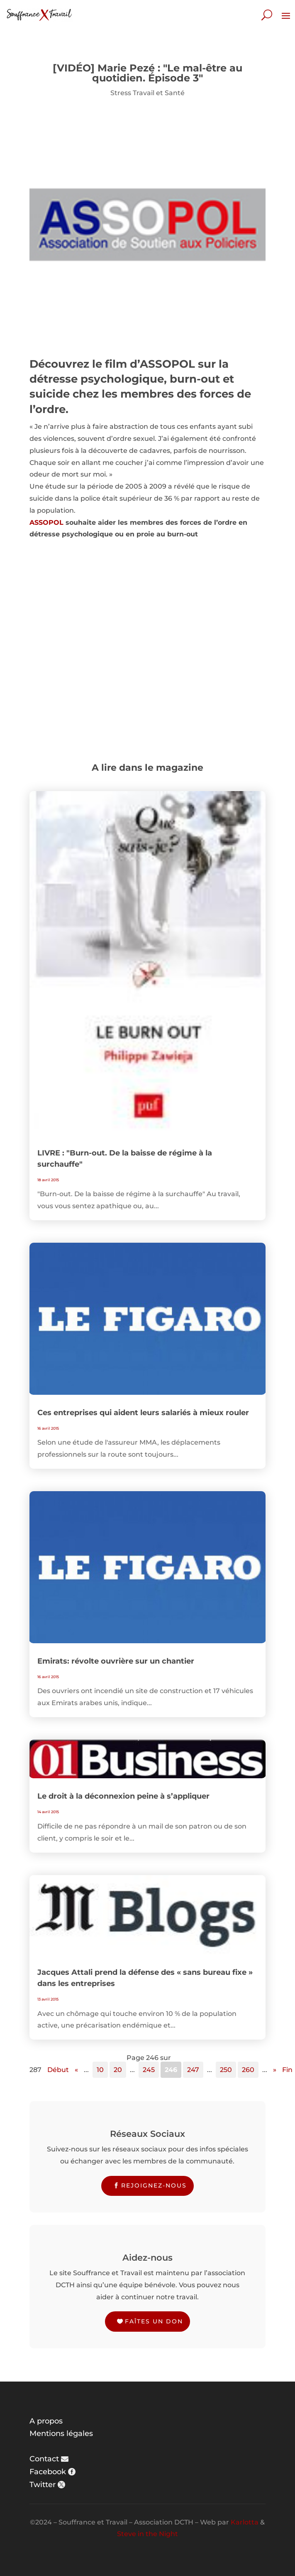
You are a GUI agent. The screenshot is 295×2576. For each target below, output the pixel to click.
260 (248, 2070)
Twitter (42, 2484)
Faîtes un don (154, 2321)
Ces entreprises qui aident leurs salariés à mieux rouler (143, 1412)
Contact (44, 2458)
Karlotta (244, 2522)
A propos (46, 2421)
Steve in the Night (147, 2534)
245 (149, 2070)
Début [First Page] (58, 2070)
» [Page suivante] (274, 2070)
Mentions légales (61, 2433)
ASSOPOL (46, 522)
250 (226, 2070)
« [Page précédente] (76, 2070)
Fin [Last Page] (287, 2070)
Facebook (47, 2471)
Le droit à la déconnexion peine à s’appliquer (123, 1796)
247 (193, 2070)
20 (118, 2070)
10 (100, 2070)
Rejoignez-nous (154, 2185)
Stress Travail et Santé (147, 93)
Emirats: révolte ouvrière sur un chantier (115, 1661)
